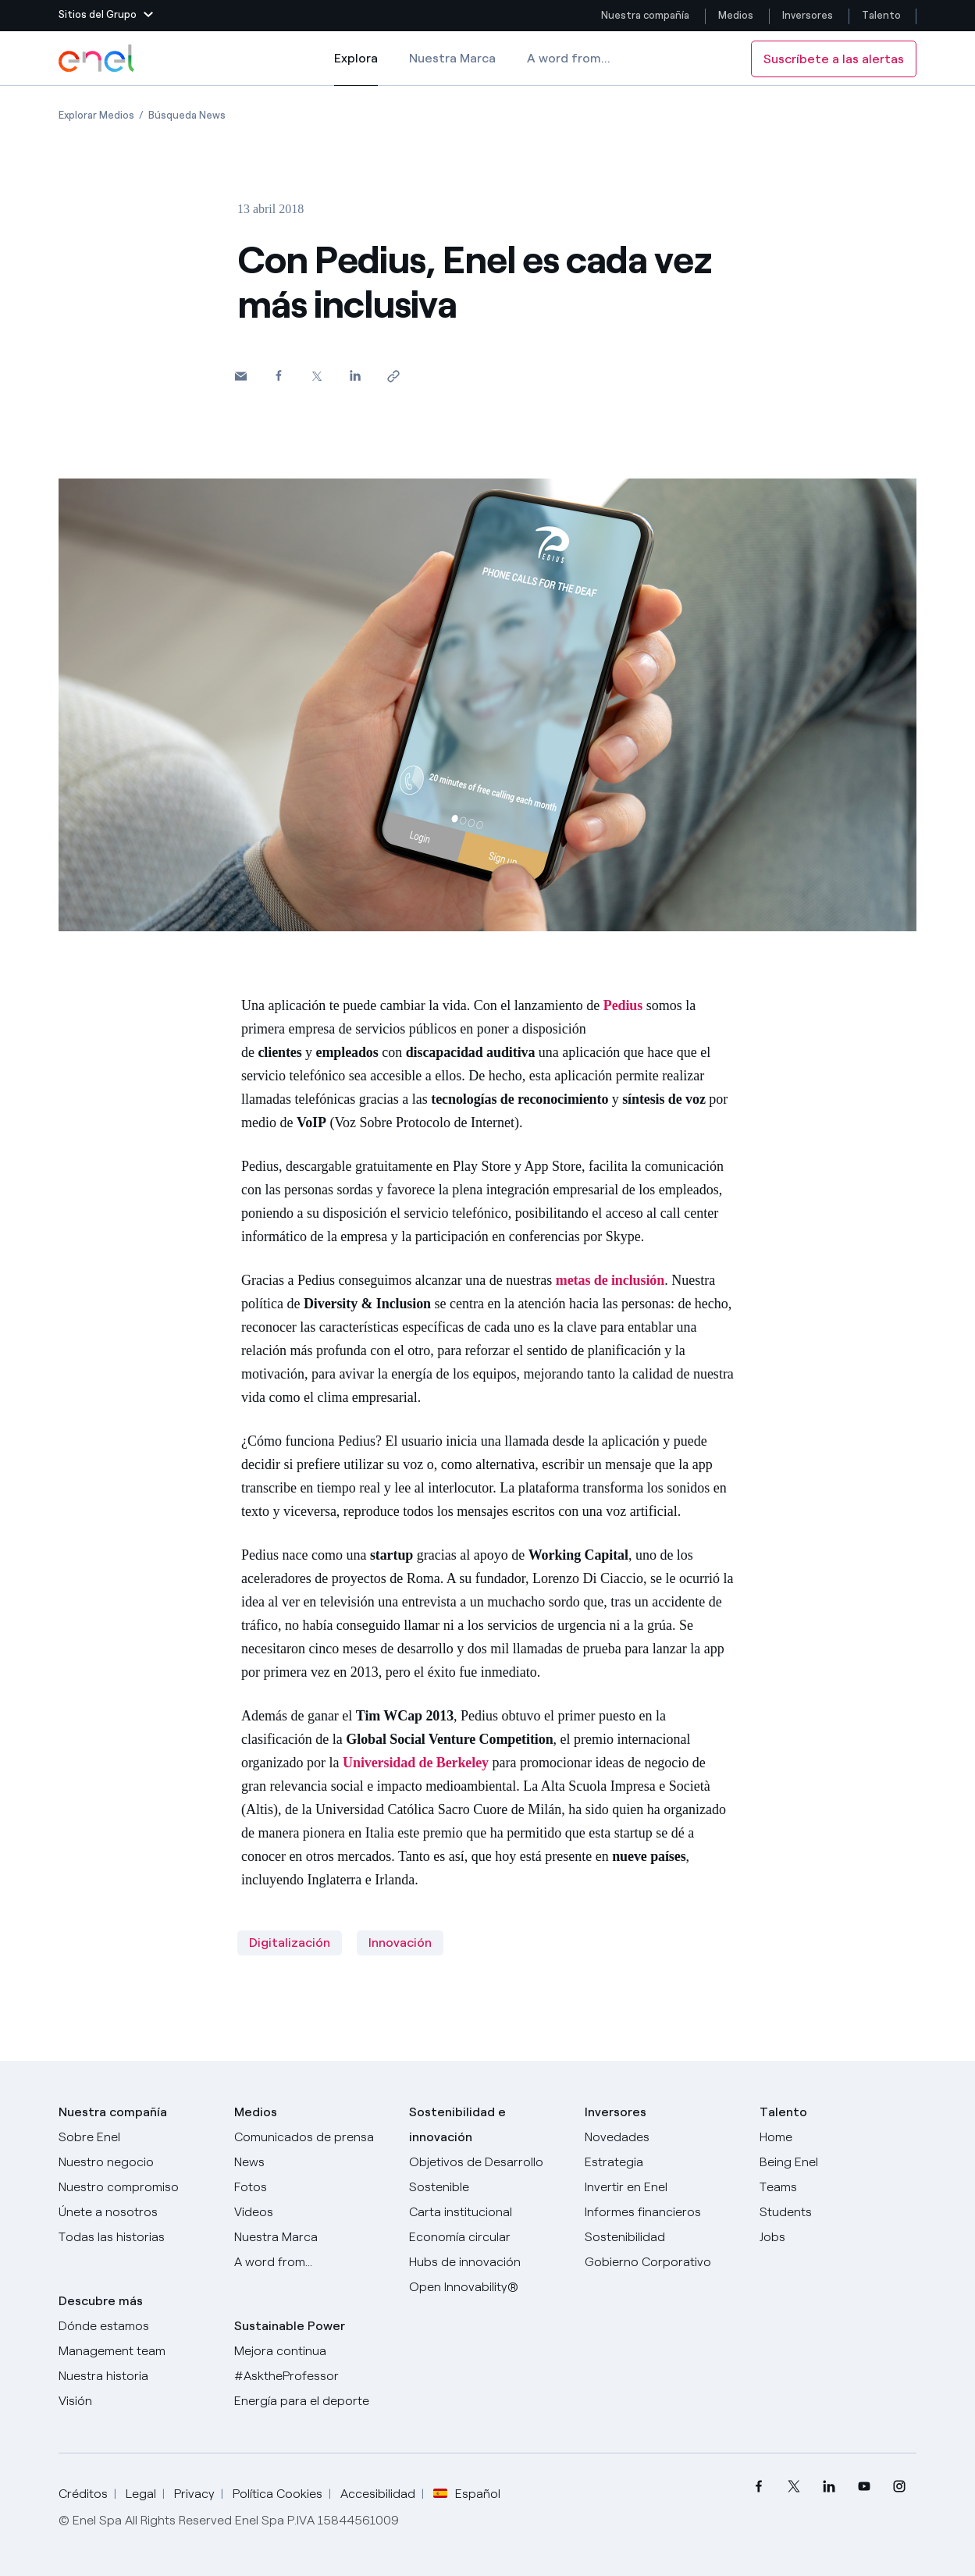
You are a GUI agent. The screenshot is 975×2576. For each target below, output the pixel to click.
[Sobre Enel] (137, 2137)
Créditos (83, 2493)
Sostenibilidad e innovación (457, 2124)
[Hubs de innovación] (487, 2262)
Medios (735, 15)
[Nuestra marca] (312, 2237)
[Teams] (838, 2187)
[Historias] (137, 2237)
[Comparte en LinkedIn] (355, 375)
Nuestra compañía (645, 15)
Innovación (400, 1942)
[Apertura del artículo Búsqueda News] (187, 115)
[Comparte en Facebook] (279, 375)
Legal (141, 2493)
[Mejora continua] (312, 2351)
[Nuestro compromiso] (137, 2187)
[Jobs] (838, 2237)
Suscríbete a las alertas (833, 59)
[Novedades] (663, 2137)
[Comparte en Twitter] (317, 375)
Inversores (807, 15)
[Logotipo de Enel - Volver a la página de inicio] (98, 58)
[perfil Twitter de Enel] (793, 2486)
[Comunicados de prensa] (312, 2137)
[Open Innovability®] (487, 2287)
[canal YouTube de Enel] (863, 2486)
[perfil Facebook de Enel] (758, 2486)
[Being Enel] (838, 2162)
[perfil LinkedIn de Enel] (828, 2486)
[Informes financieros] (663, 2212)
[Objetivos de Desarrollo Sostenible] (487, 2175)
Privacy (194, 2493)
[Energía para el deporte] (312, 2401)
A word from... (568, 58)
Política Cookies (277, 2493)
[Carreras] (838, 2137)
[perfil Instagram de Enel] (898, 2486)
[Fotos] (312, 2187)
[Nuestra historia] (137, 2376)
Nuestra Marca (452, 58)
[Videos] (312, 2212)
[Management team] (137, 2351)
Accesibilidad (377, 2493)
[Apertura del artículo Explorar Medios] (96, 115)
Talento (882, 15)
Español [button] (466, 2494)
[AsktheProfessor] (312, 2376)
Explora (356, 69)
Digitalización (289, 1942)
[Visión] (137, 2401)
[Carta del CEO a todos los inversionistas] (312, 2162)
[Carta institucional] (487, 2212)
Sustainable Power (289, 2325)
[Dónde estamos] (137, 2326)
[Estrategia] (663, 2162)
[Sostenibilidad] (663, 2237)
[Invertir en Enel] (663, 2187)
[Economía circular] (487, 2237)
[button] (105, 15)
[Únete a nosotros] (137, 2212)
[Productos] (137, 2162)
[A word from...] (312, 2262)
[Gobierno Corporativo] (663, 2262)
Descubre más (101, 2300)
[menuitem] (758, 2486)
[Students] (838, 2212)
